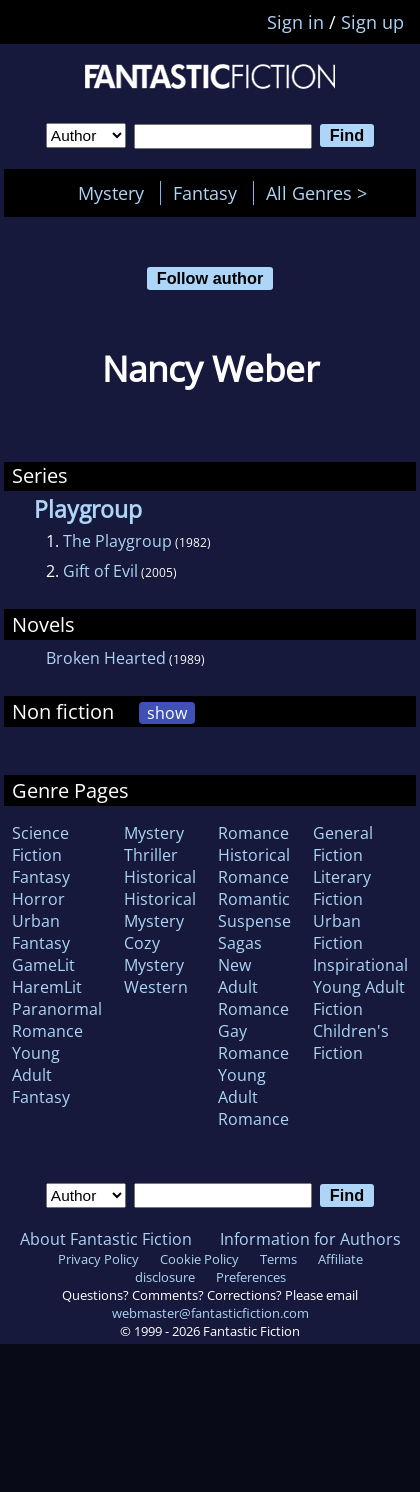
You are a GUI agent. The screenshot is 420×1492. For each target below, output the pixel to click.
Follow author (210, 278)
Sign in (295, 22)
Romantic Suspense (254, 910)
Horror (38, 899)
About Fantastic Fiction (106, 1239)
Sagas (240, 943)
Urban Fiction (338, 932)
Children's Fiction (351, 1042)
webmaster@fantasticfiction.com (210, 1313)
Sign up (372, 22)
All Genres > (321, 193)
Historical (160, 877)
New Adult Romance (253, 987)
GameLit (43, 965)
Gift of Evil (100, 571)
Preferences (251, 1277)
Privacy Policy (98, 1259)
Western (156, 987)
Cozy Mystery (154, 954)
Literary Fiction (342, 888)
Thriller (151, 855)
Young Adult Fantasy (41, 1075)
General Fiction (343, 844)
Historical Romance (254, 866)
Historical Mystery (160, 910)
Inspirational (360, 965)
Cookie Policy (199, 1259)
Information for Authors (310, 1239)
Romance (253, 833)
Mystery (111, 193)
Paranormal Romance (57, 1020)
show (167, 713)
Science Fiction (40, 844)
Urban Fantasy (41, 932)
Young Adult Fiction (359, 998)
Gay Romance (253, 1042)
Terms (278, 1259)
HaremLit (47, 987)
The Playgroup (117, 541)
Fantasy (205, 193)
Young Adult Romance (253, 1097)
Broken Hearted (106, 658)
